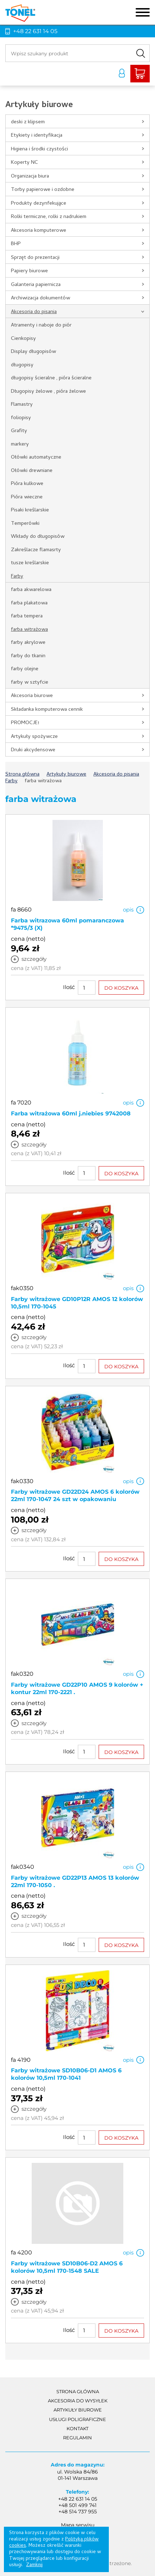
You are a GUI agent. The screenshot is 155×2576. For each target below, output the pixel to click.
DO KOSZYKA (121, 988)
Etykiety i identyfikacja (36, 135)
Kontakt (77, 2428)
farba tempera (27, 616)
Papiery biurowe (29, 271)
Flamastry (22, 404)
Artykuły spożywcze (34, 737)
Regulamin (77, 2437)
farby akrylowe (28, 643)
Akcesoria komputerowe (38, 230)
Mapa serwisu (77, 2525)
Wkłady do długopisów (37, 537)
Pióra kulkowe (27, 484)
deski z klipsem (28, 122)
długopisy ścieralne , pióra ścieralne (51, 378)
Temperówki (25, 523)
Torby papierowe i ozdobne (42, 190)
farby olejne (24, 669)
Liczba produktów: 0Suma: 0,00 (140, 73)
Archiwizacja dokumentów (40, 298)
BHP (16, 244)
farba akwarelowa (31, 590)
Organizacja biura (30, 176)
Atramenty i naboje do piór (41, 325)
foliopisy (21, 418)
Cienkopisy (23, 339)
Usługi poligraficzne (77, 2419)
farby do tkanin (28, 656)
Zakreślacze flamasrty (36, 550)
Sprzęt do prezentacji (35, 258)
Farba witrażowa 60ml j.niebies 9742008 (71, 1113)
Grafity (19, 431)
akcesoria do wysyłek (77, 2400)
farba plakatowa (29, 603)
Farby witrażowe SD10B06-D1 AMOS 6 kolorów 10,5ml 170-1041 (66, 2074)
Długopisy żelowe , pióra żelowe (48, 391)
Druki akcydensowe (33, 750)
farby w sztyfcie (29, 682)
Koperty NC (24, 162)
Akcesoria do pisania (34, 312)
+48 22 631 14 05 (35, 31)
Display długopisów (33, 352)
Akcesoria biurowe (32, 696)
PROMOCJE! (25, 723)
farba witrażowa (29, 630)
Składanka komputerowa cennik (47, 709)
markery (20, 444)
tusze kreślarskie (30, 563)
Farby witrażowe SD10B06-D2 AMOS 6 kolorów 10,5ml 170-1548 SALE (67, 2267)
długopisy (22, 365)
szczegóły (33, 959)
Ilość (69, 987)
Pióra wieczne (27, 497)
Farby (17, 576)
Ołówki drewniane (31, 471)
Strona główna (77, 2391)
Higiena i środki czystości (39, 149)
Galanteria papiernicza (36, 285)
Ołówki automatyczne (36, 457)
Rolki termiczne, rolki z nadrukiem (48, 217)
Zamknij (34, 2565)
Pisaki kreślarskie (30, 510)
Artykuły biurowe (78, 2410)
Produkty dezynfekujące (38, 203)
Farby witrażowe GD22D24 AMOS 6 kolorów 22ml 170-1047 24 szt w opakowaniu (75, 1495)
